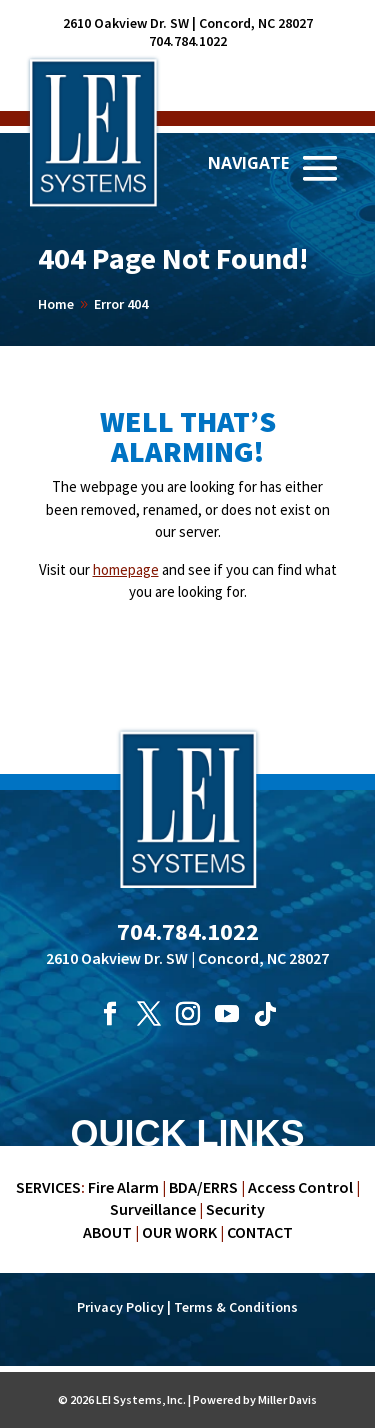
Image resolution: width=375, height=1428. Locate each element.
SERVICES (48, 1187)
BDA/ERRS (203, 1187)
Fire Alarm (123, 1187)
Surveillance (153, 1209)
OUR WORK (179, 1232)
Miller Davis (287, 1399)
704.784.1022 (188, 41)
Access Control (300, 1187)
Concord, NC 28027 (256, 23)
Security (235, 1209)
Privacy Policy (120, 1307)
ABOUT (107, 1232)
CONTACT (260, 1232)
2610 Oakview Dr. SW (126, 23)
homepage (126, 569)
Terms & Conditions (236, 1307)
